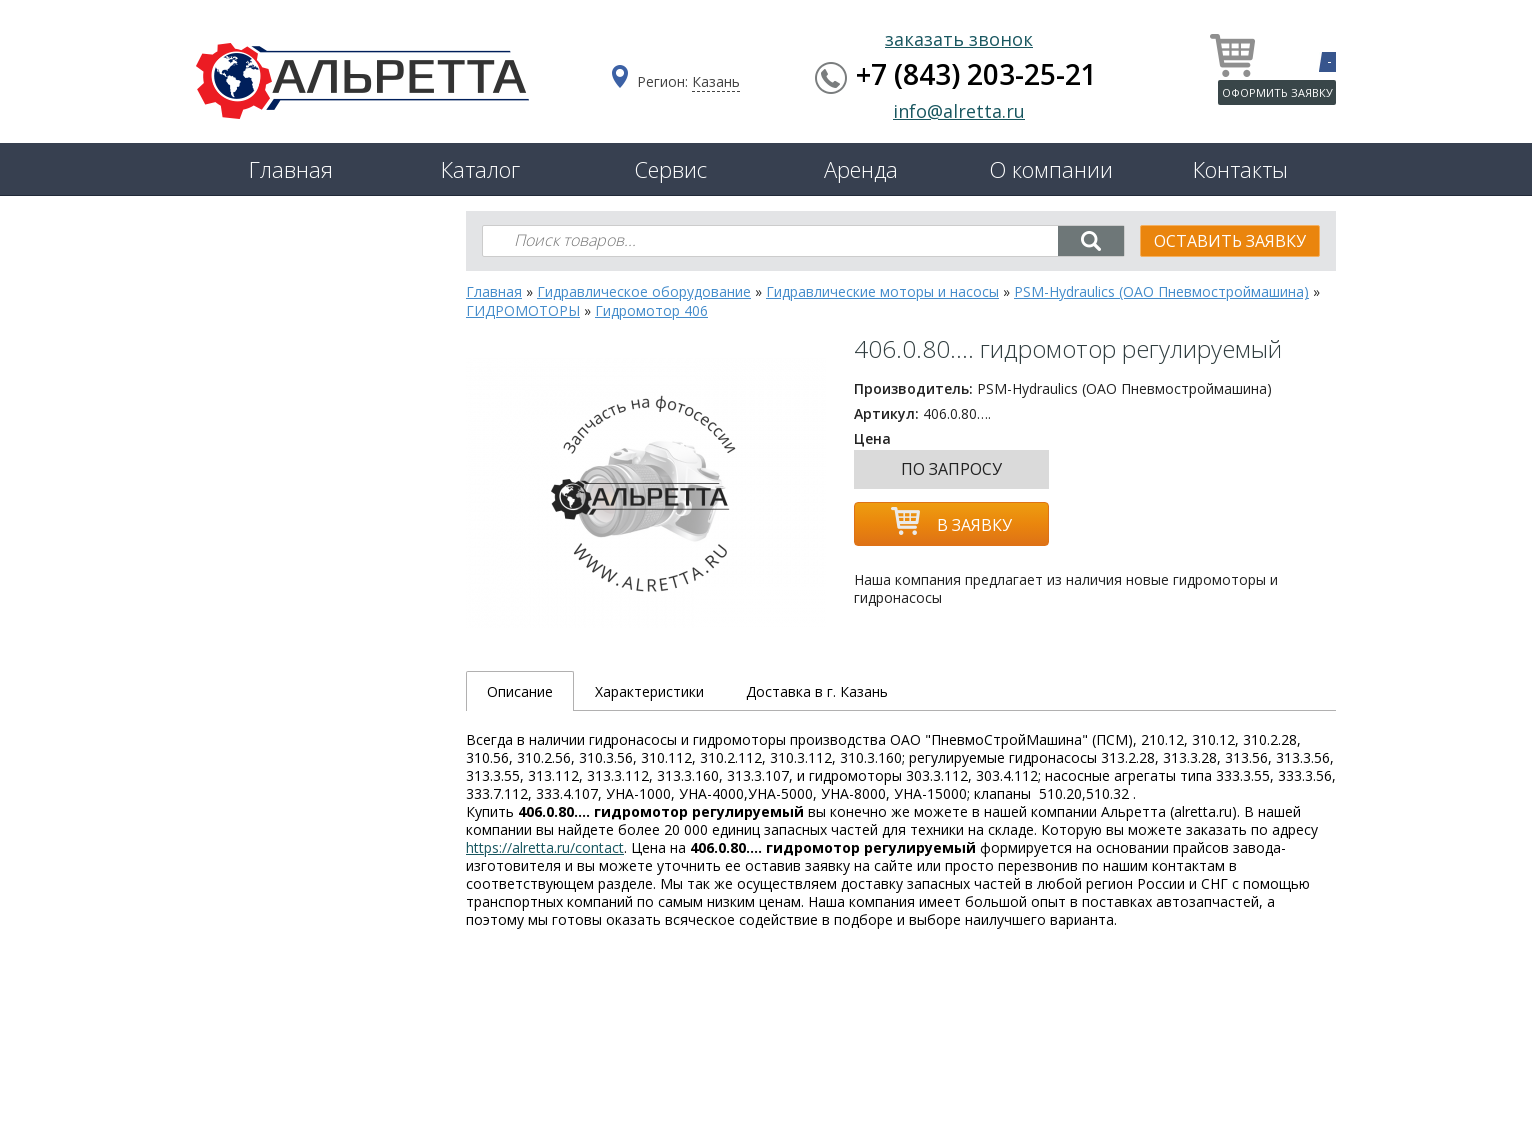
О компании (1051, 169)
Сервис (670, 169)
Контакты (1240, 169)
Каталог (480, 169)
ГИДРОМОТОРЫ (523, 310)
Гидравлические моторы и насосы (882, 291)
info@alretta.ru (959, 111)
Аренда (861, 169)
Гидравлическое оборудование (644, 291)
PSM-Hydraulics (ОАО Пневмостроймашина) (1161, 291)
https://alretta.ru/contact (545, 847)
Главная (291, 169)
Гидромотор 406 (651, 310)
